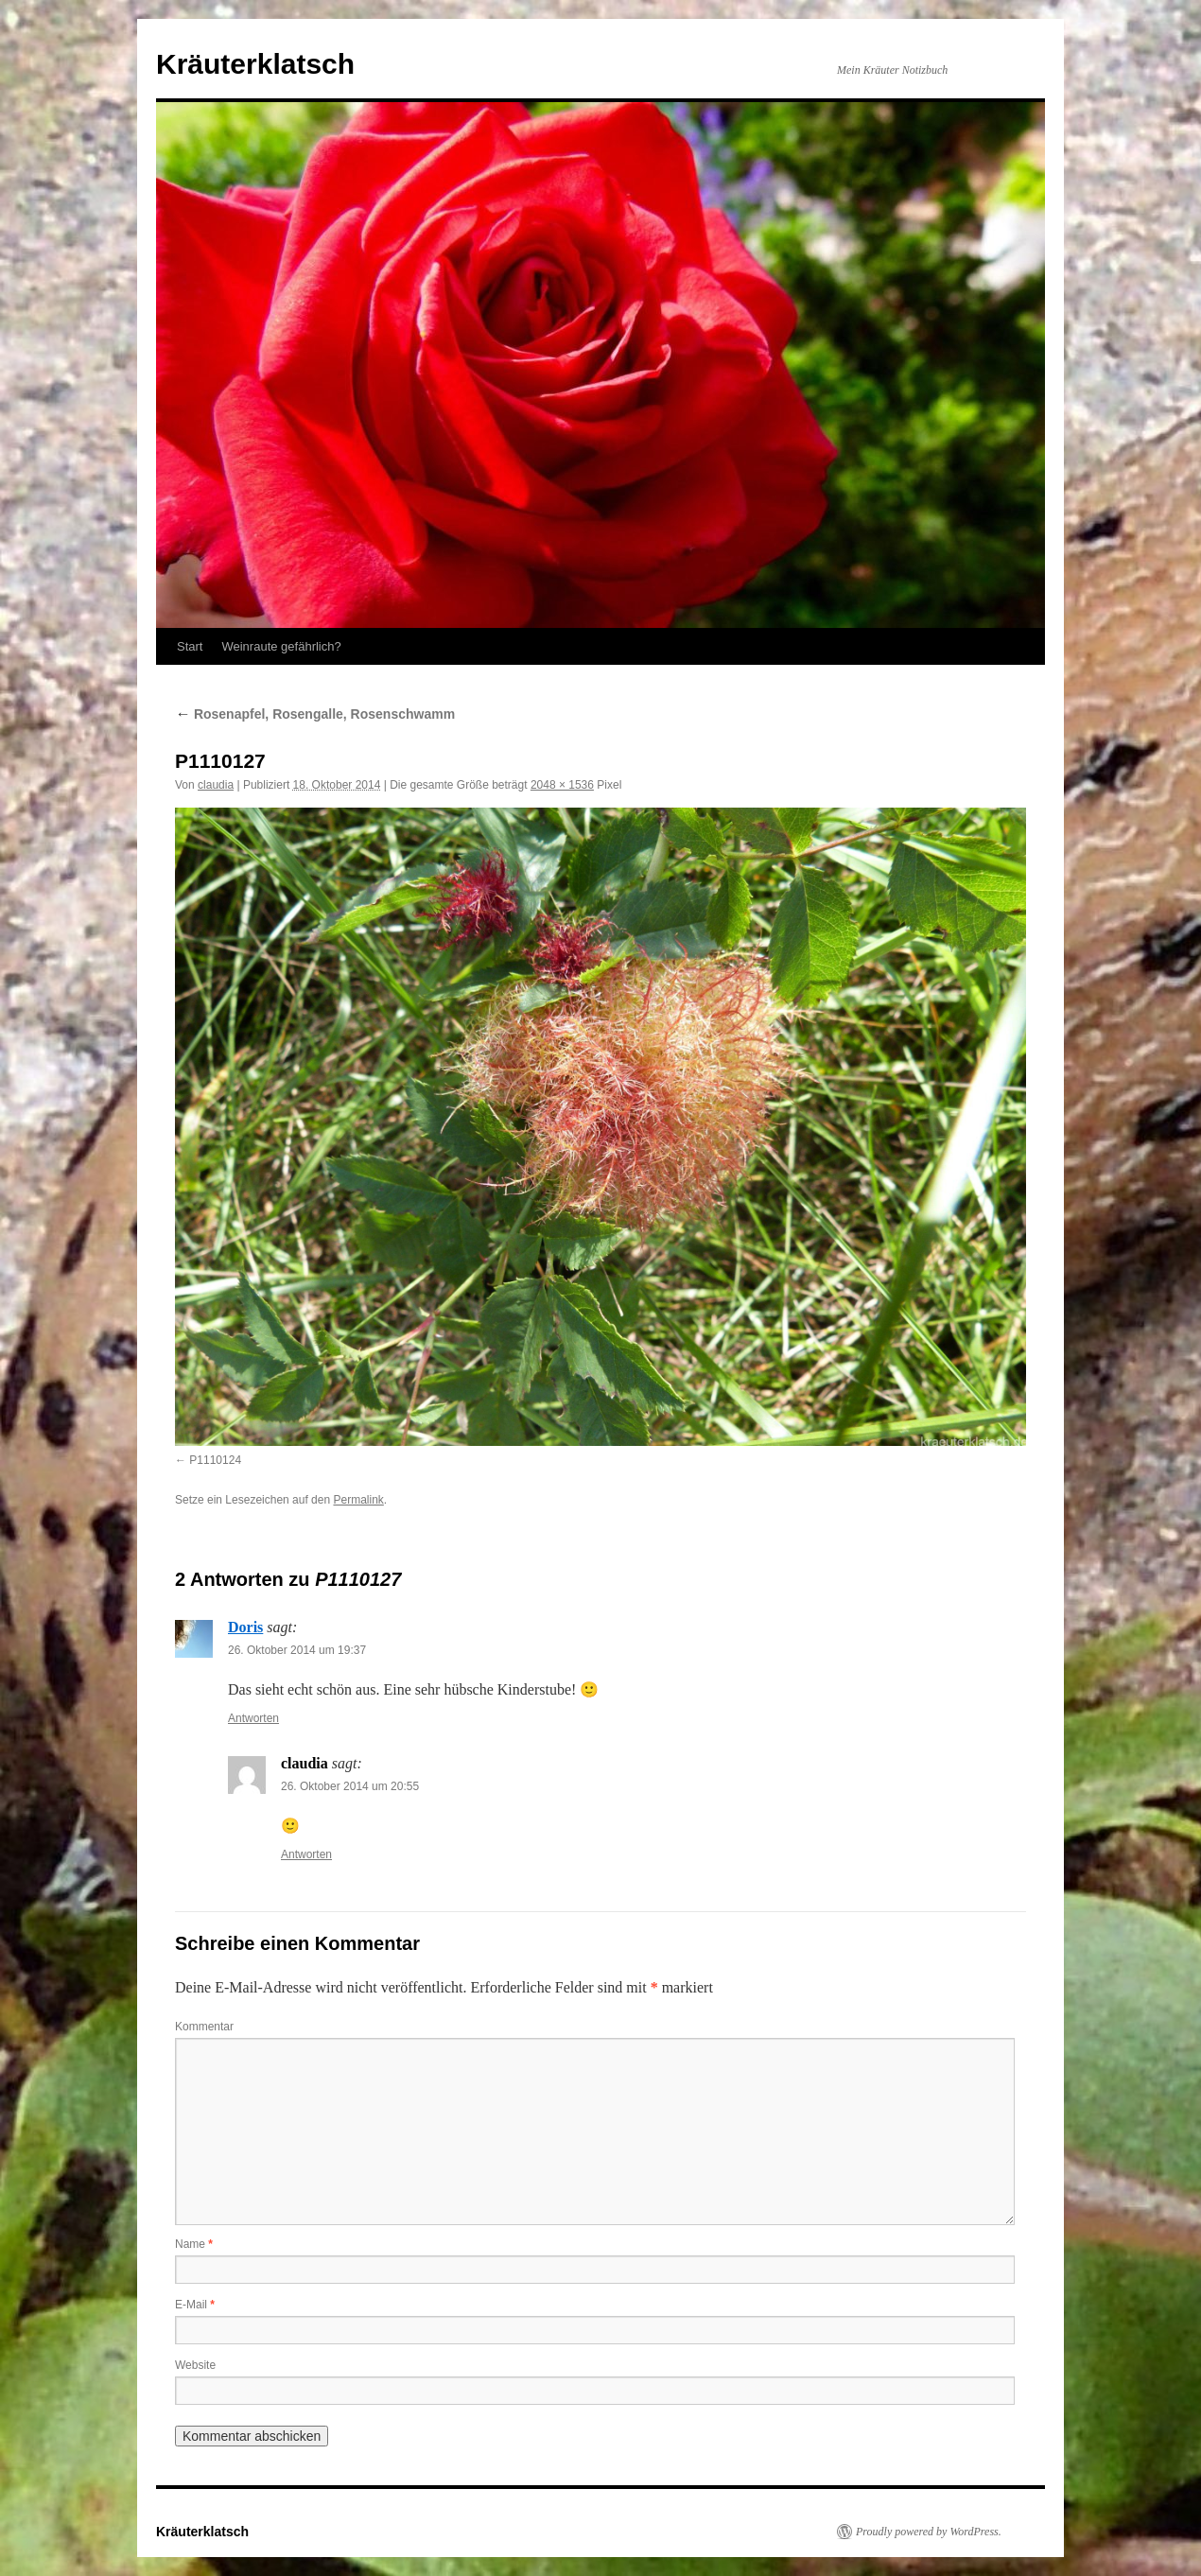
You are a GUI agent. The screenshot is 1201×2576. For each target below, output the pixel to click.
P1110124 (215, 1460)
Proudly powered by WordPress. (928, 2531)
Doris (245, 1627)
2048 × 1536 (562, 785)
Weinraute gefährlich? (280, 646)
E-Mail (195, 2304)
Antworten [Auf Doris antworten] (253, 1718)
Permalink (358, 1499)
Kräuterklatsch (255, 63)
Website (195, 2365)
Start (189, 646)
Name (194, 2244)
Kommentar (204, 2026)
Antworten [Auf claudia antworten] (306, 1854)
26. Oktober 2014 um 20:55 (350, 1786)
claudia (216, 785)
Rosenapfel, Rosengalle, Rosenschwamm (315, 714)
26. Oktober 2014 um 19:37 (297, 1650)
